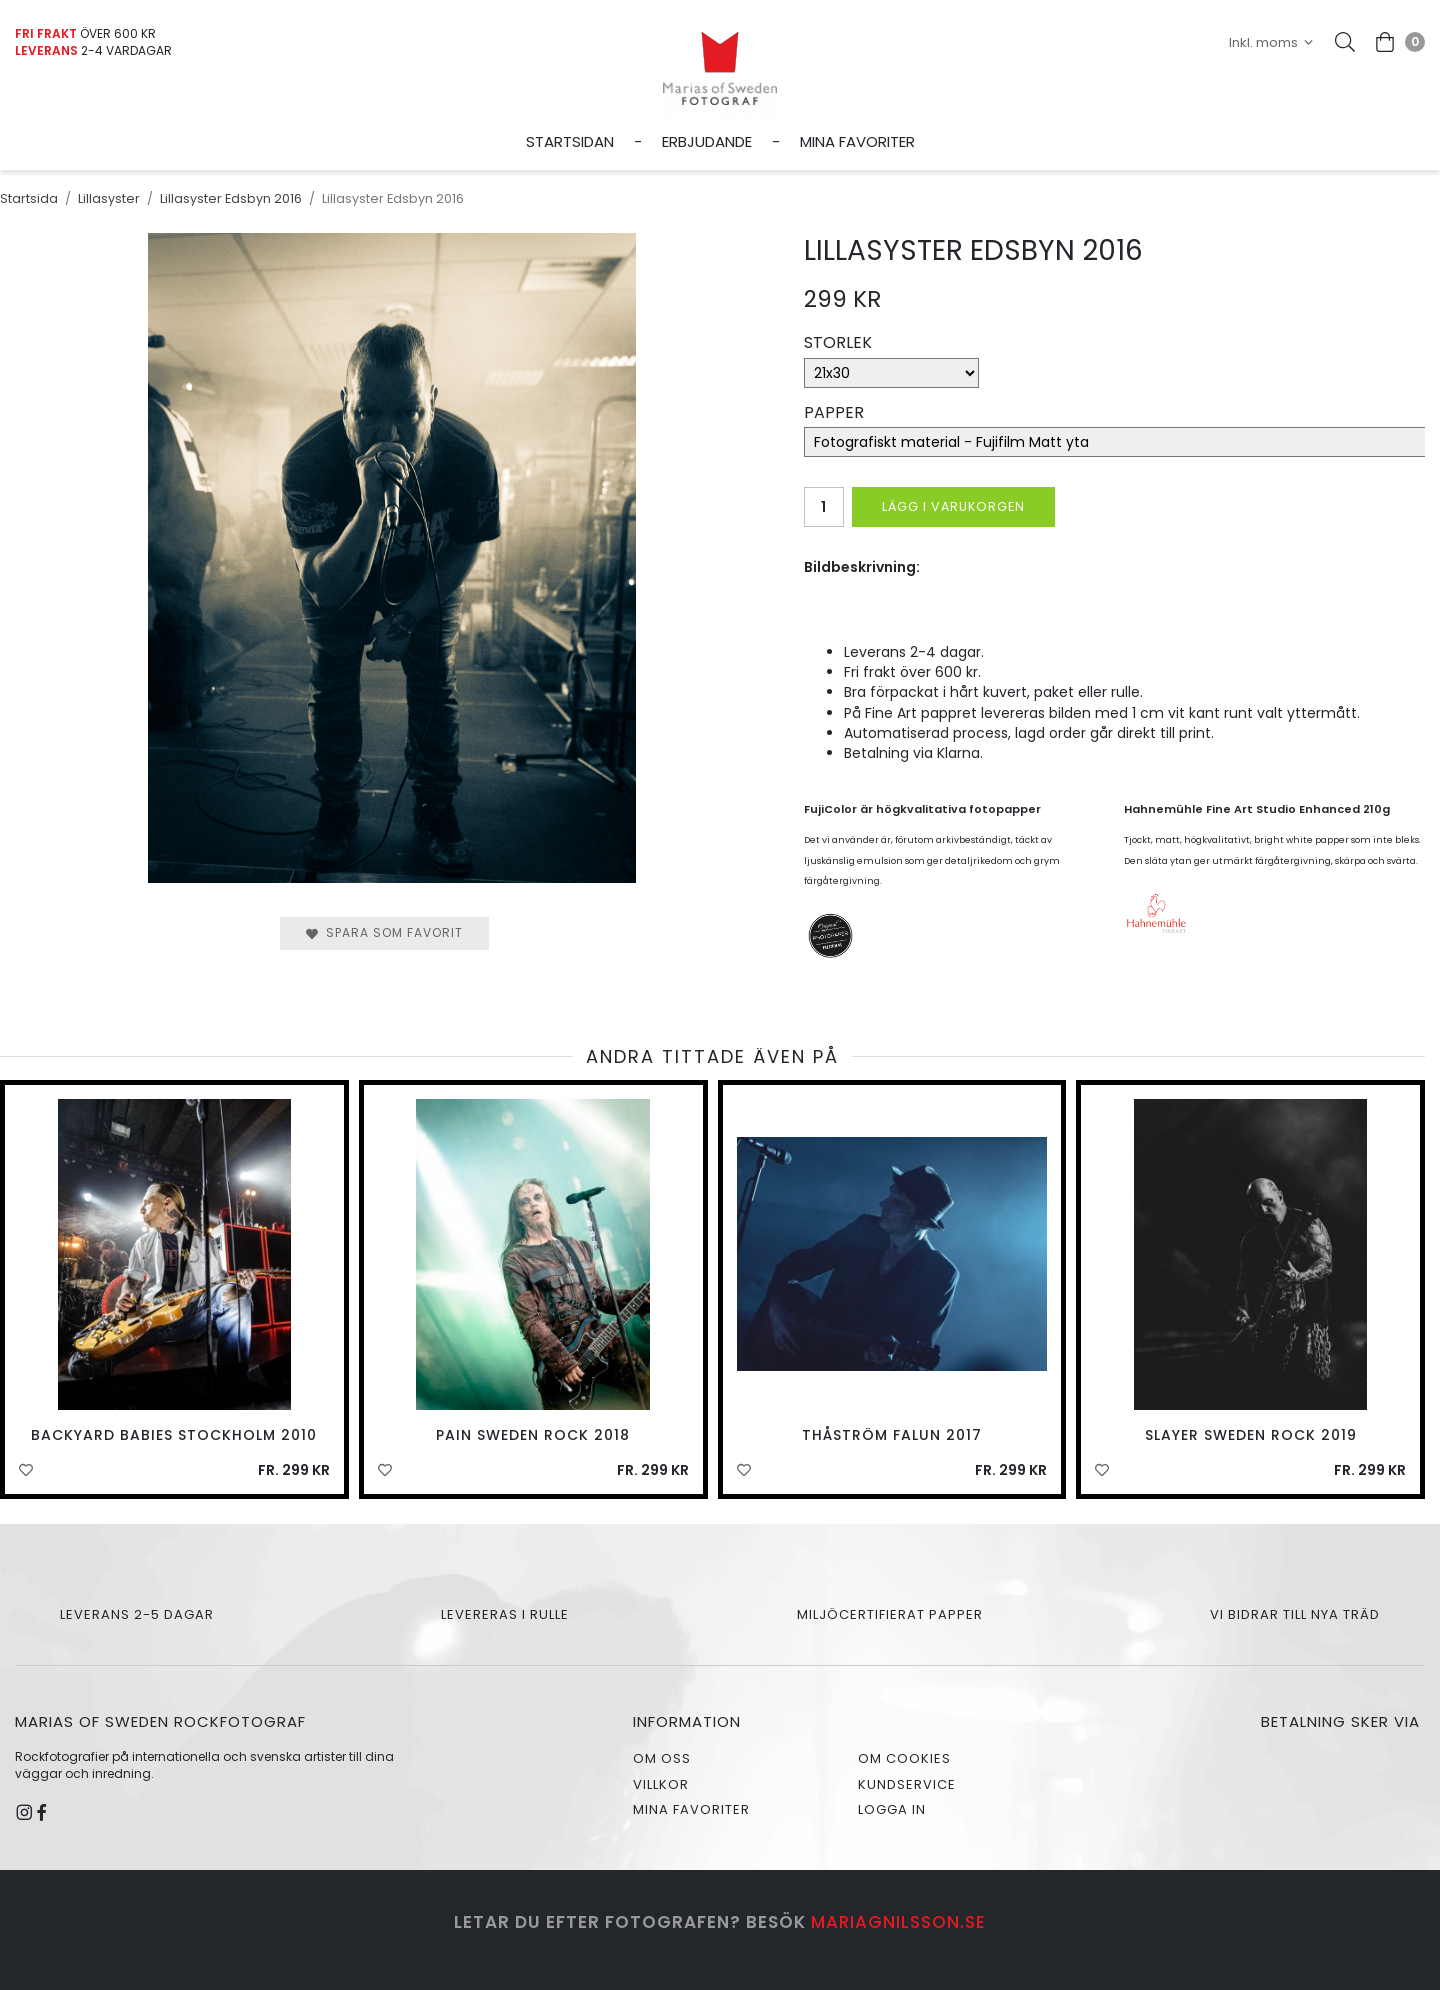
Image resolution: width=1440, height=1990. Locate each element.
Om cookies (904, 1758)
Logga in (892, 1809)
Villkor (661, 1784)
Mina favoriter (857, 141)
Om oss (662, 1758)
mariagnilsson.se (898, 1922)
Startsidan (570, 141)
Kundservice (907, 1784)
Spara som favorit (384, 932)
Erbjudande (707, 141)
